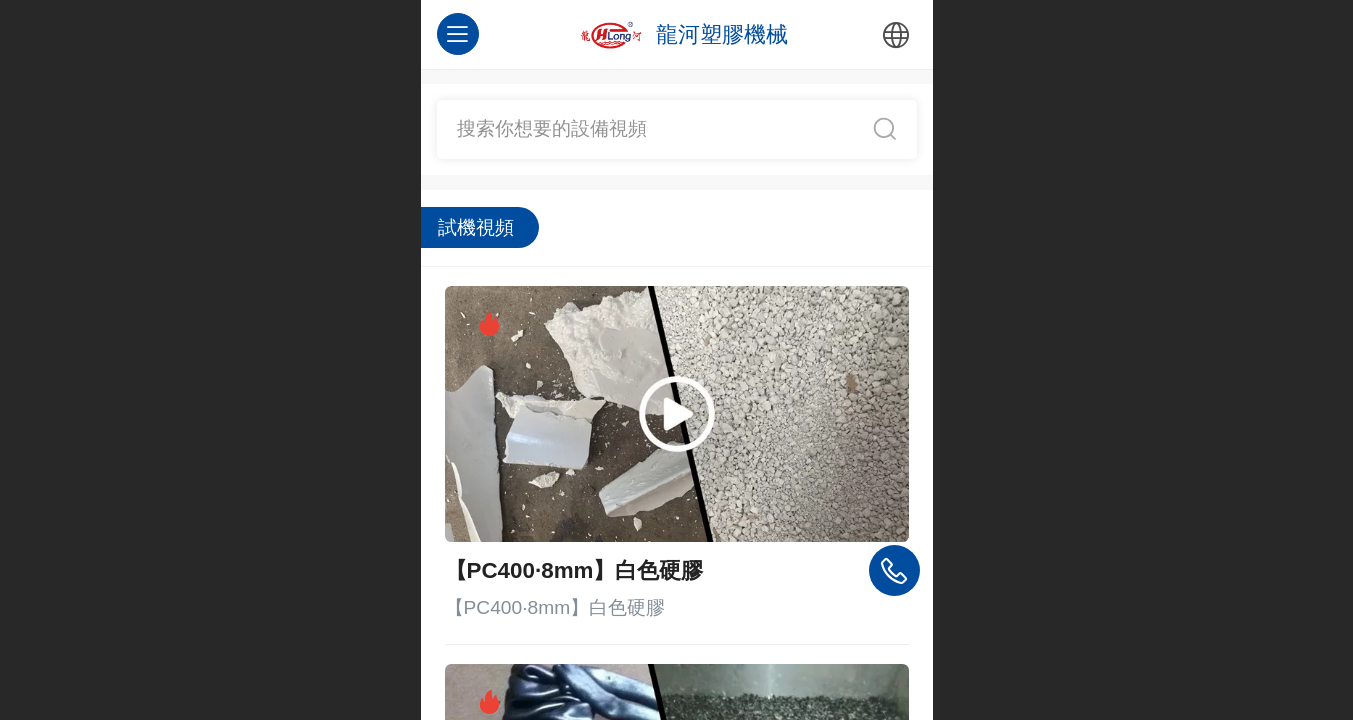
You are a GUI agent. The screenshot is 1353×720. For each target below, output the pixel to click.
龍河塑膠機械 (722, 34)
